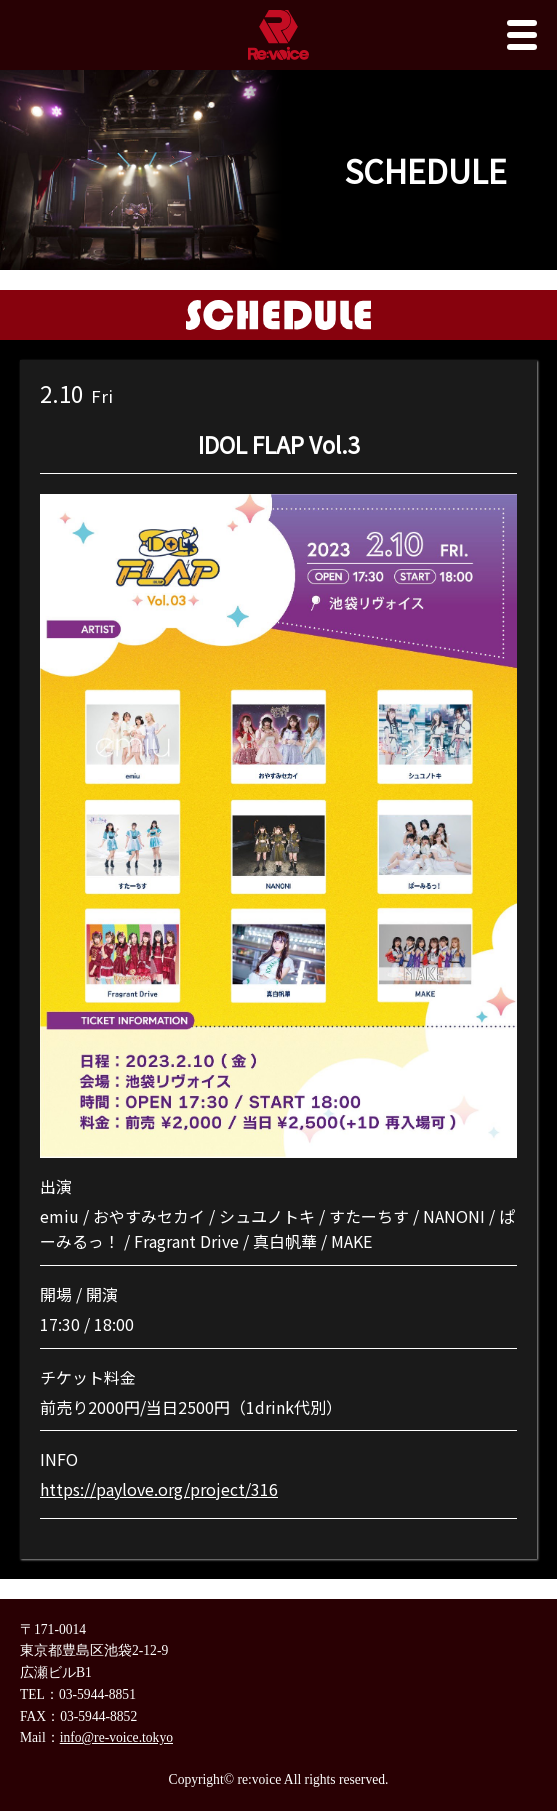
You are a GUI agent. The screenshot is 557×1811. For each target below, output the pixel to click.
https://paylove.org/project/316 (159, 1489)
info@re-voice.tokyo (116, 1737)
